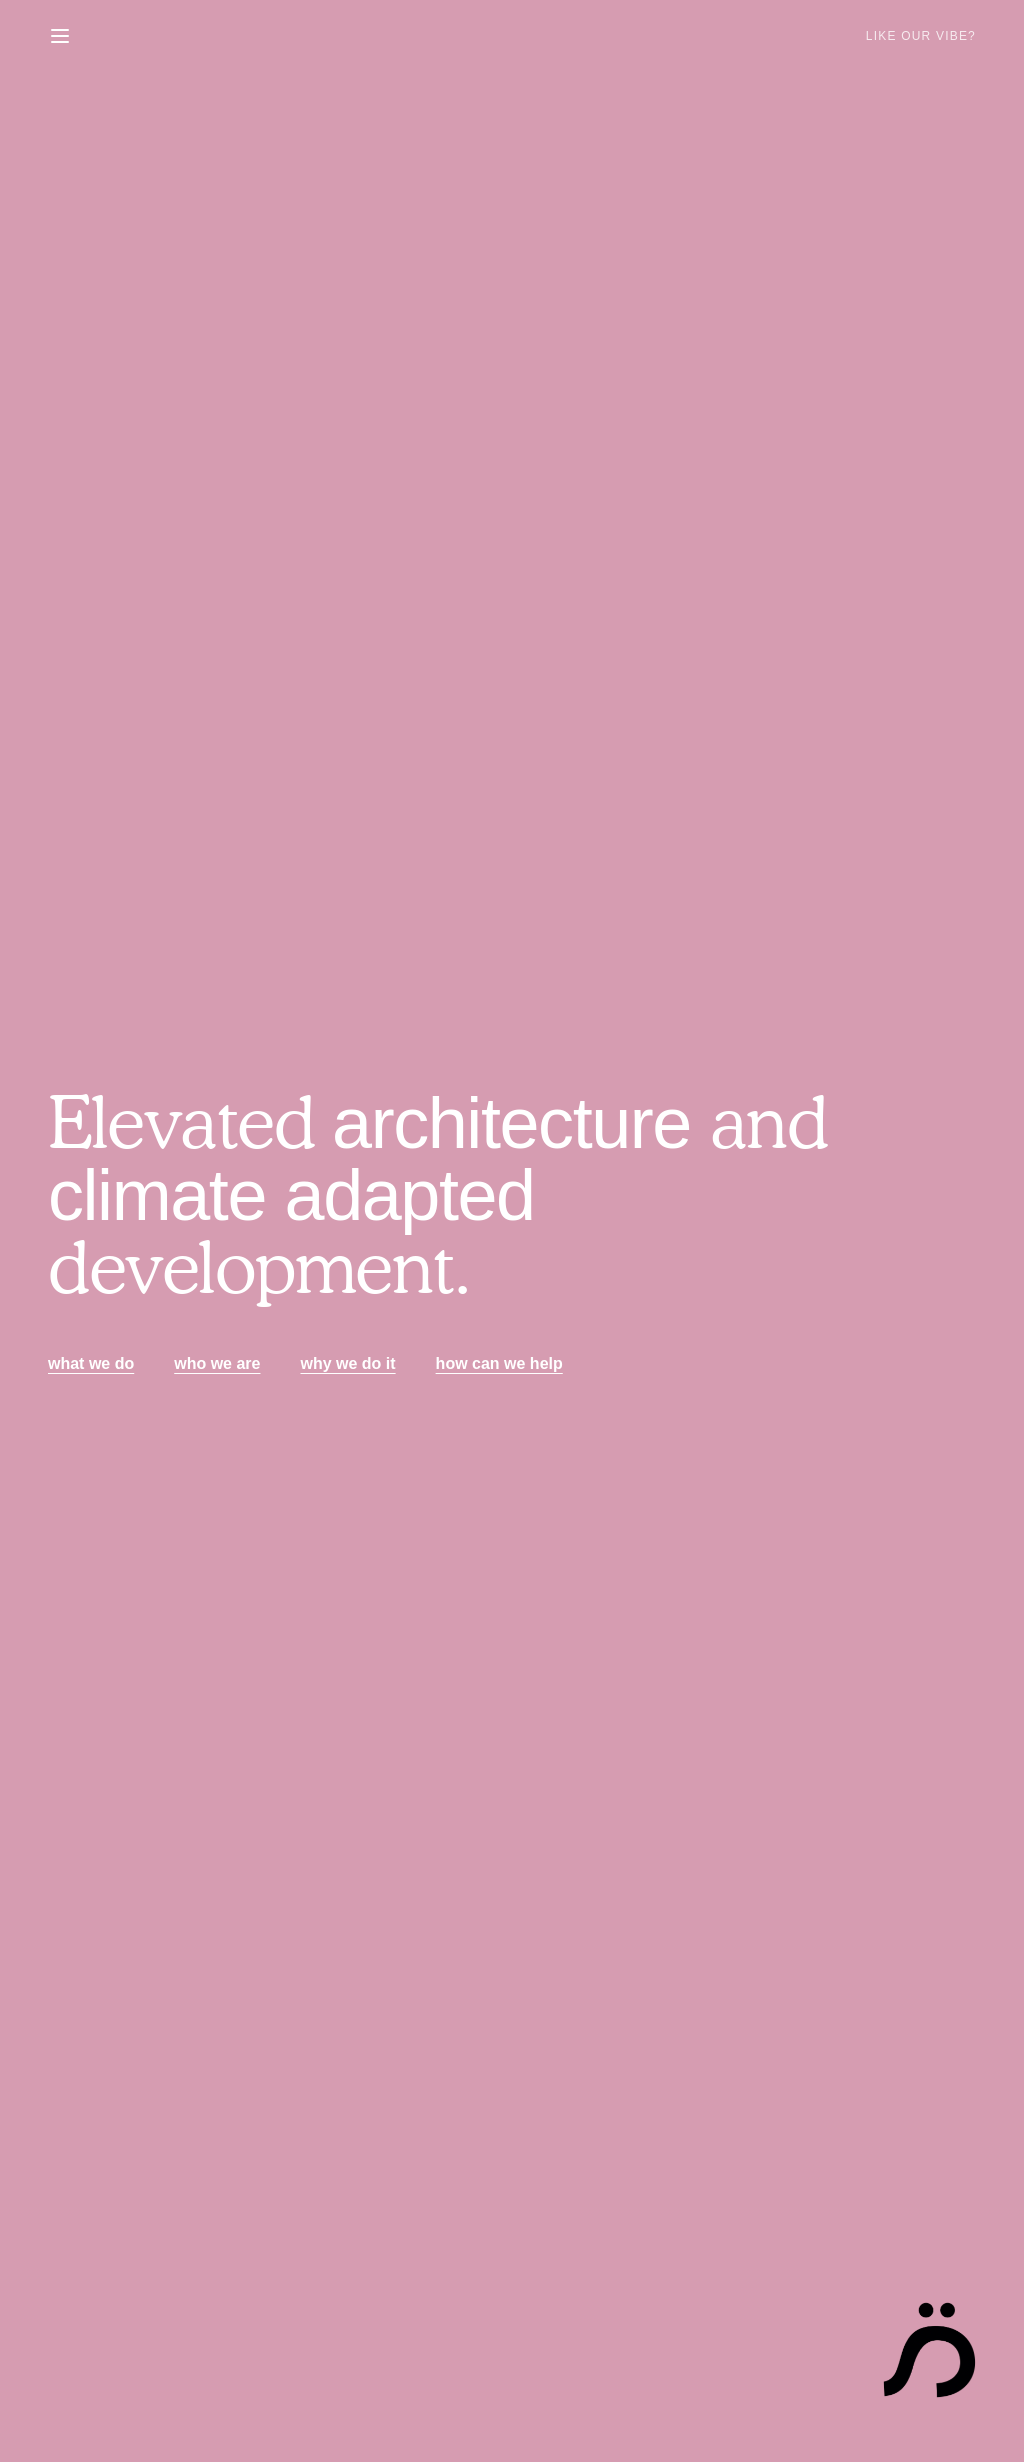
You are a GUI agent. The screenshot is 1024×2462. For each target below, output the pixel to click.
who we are (217, 1363)
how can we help (499, 1363)
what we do (91, 1363)
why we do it (347, 1363)
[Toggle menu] (60, 36)
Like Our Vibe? (921, 36)
